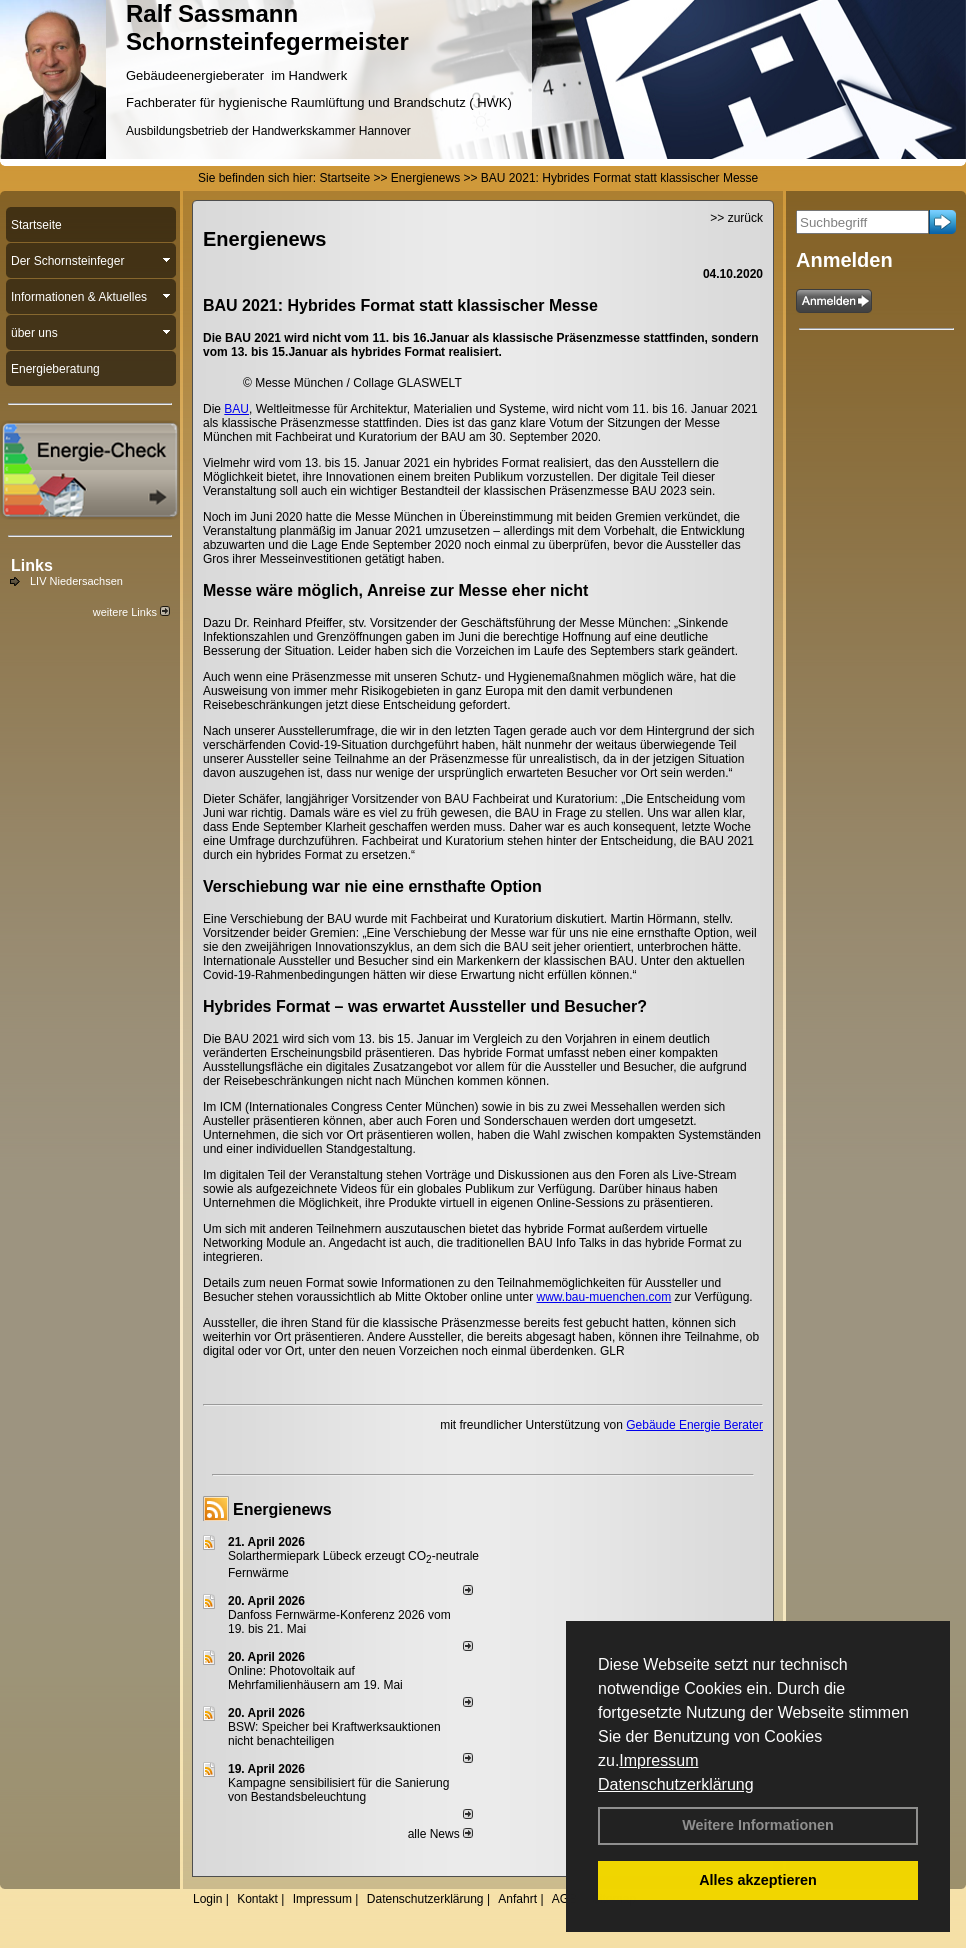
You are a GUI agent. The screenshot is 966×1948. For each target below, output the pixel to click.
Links (32, 565)
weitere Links (131, 612)
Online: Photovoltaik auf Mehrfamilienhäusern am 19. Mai (315, 1678)
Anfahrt (517, 1899)
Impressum (658, 1760)
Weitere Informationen (758, 1825)
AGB (564, 1899)
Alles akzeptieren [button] (758, 1880)
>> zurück (736, 218)
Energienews (282, 1509)
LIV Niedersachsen (76, 581)
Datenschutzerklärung (676, 1784)
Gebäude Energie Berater (694, 1425)
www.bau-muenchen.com (604, 1297)
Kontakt (257, 1899)
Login (207, 1899)
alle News (440, 1834)
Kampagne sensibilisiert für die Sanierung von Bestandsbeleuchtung (338, 1790)
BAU (236, 409)
